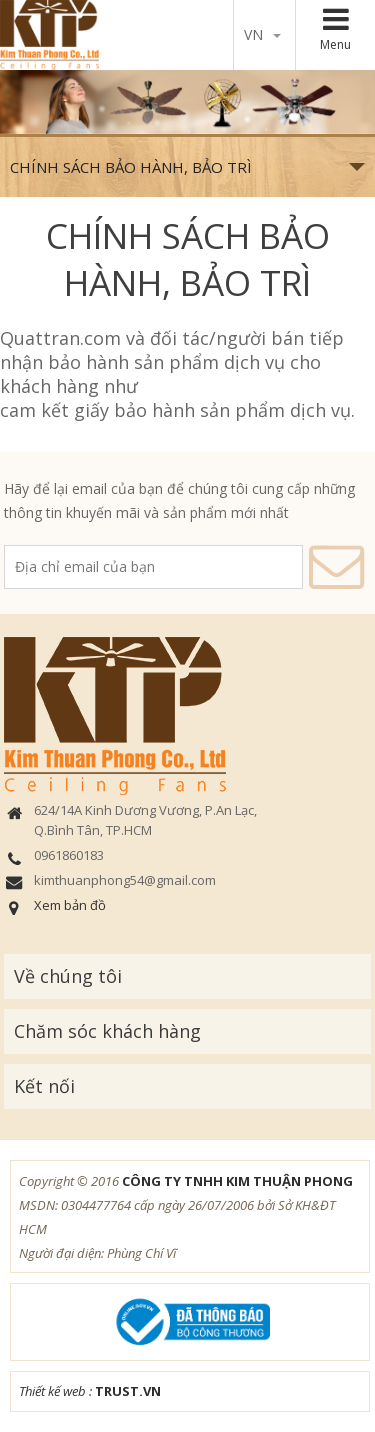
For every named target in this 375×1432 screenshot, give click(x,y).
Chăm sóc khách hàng (107, 1031)
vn (262, 34)
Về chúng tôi (68, 976)
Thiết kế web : (55, 1391)
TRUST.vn (128, 1391)
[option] (187, 101)
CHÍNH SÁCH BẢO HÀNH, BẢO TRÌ (187, 167)
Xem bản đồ (70, 905)
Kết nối (44, 1086)
